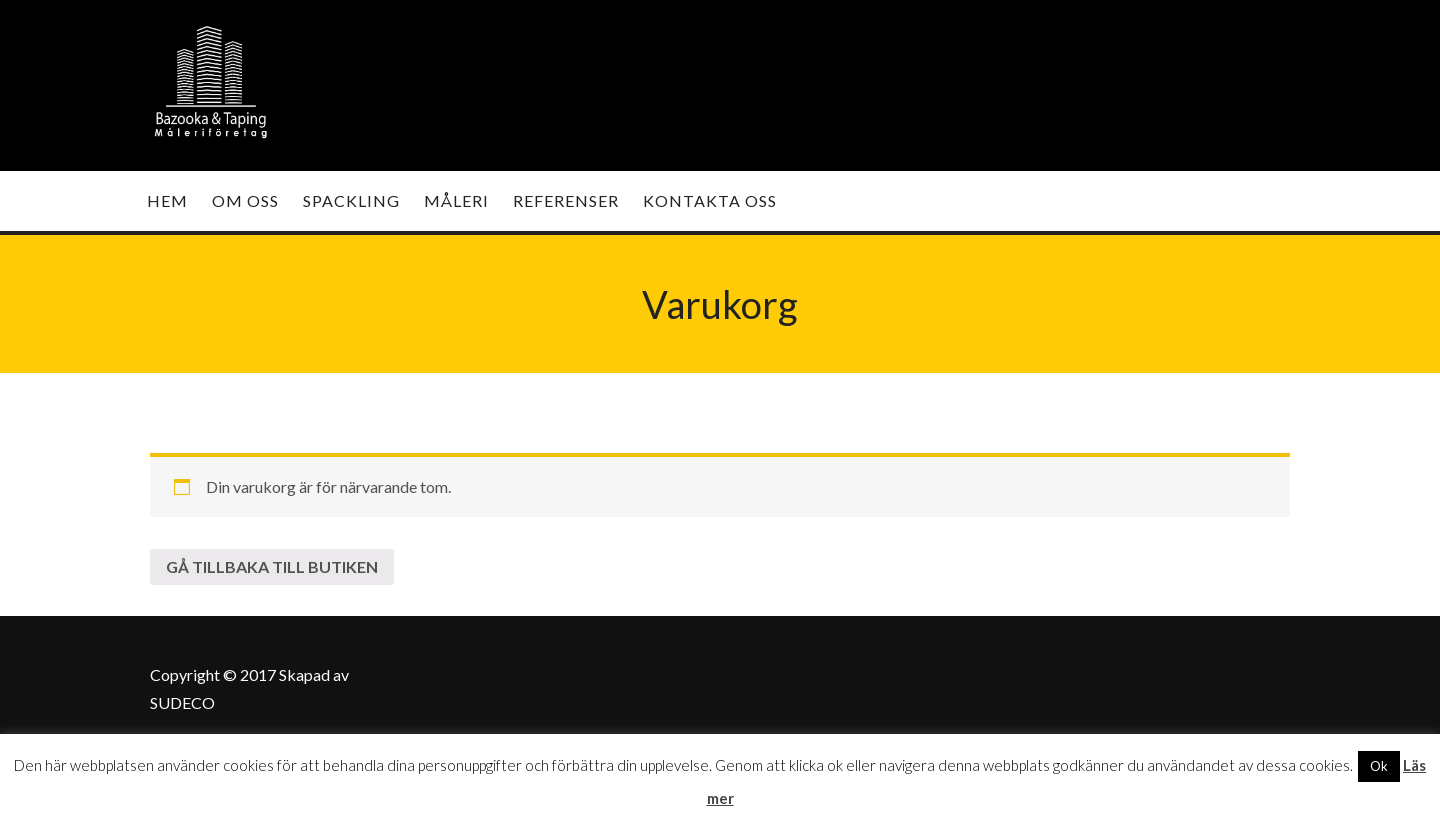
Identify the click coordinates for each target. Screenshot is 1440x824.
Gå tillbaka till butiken (272, 566)
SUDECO (182, 702)
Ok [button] (1379, 766)
